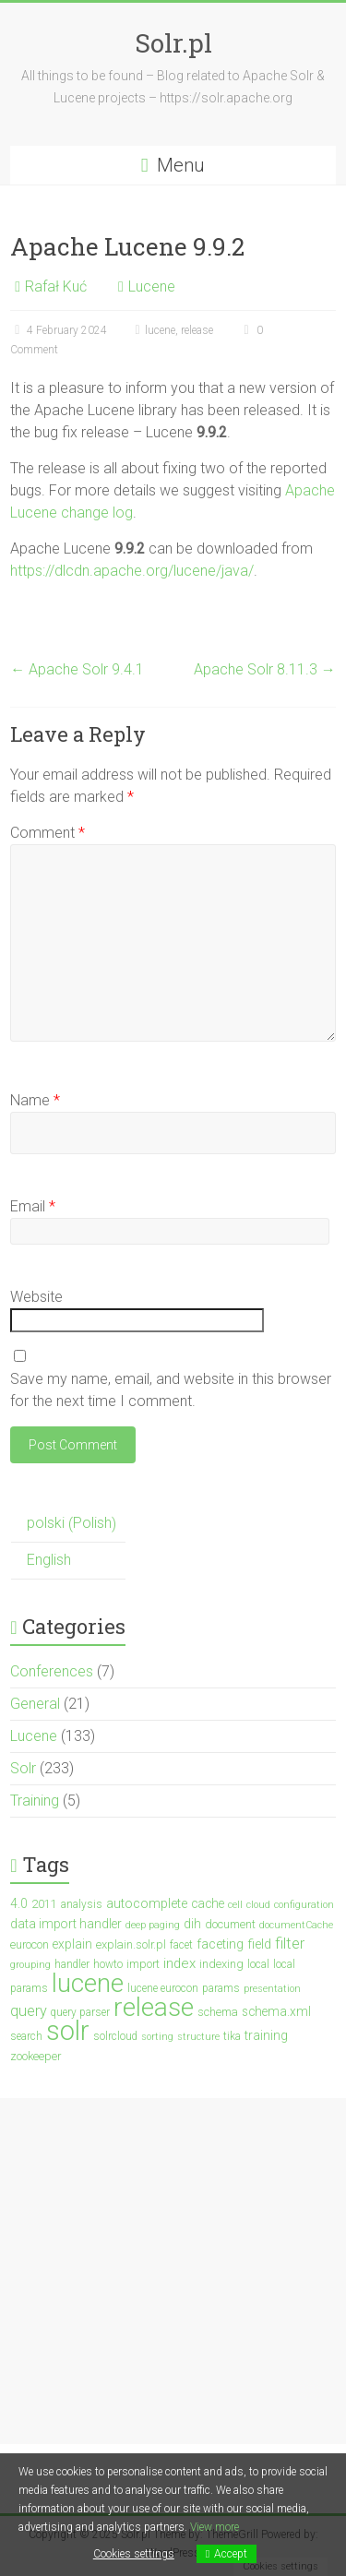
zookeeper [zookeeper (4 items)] (35, 2056)
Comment (47, 832)
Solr (23, 1768)
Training (34, 1800)
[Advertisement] (173, 2271)
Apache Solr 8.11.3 (265, 669)
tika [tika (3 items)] (232, 2036)
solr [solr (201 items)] (67, 2030)
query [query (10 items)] (28, 2011)
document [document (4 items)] (230, 1924)
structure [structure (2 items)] (198, 2037)
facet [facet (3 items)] (181, 1944)
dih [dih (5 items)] (192, 1923)
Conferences (51, 1671)
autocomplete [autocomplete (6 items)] (146, 1904)
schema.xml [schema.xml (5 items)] (276, 2011)
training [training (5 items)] (266, 2035)
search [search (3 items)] (26, 2036)
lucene (160, 330)
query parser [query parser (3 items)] (80, 2012)
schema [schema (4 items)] (217, 2012)
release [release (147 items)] (153, 2007)
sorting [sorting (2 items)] (157, 2037)
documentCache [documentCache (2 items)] (296, 1925)
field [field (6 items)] (259, 1944)
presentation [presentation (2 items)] (272, 1989)
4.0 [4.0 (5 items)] (19, 1903)
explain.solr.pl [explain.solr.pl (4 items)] (131, 1944)
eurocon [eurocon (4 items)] (29, 1944)
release (197, 330)
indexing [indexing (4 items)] (221, 1964)
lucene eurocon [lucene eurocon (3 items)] (162, 1988)
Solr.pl (173, 43)
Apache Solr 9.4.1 (77, 669)
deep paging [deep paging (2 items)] (152, 1925)
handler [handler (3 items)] (71, 1964)
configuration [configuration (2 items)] (304, 1905)
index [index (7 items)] (179, 1963)
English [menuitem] (49, 1559)
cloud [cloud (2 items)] (258, 1905)
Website (36, 1297)
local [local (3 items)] (258, 1964)
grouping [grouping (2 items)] (30, 1965)
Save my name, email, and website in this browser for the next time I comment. (170, 1390)
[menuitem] (68, 1523)
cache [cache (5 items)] (207, 1903)
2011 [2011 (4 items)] (44, 1904)
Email (32, 1206)
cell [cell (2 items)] (235, 1905)
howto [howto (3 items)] (108, 1964)
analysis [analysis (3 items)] (81, 1904)
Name (35, 1100)
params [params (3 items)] (221, 1988)
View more (214, 2527)
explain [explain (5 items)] (72, 1944)
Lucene (151, 286)
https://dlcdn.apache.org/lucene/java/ (132, 570)
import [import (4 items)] (143, 1964)
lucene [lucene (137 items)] (88, 1983)
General (35, 1703)
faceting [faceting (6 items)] (220, 1944)
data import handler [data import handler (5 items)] (66, 1923)
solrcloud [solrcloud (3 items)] (115, 2036)
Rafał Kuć (56, 286)
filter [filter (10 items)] (289, 1943)
